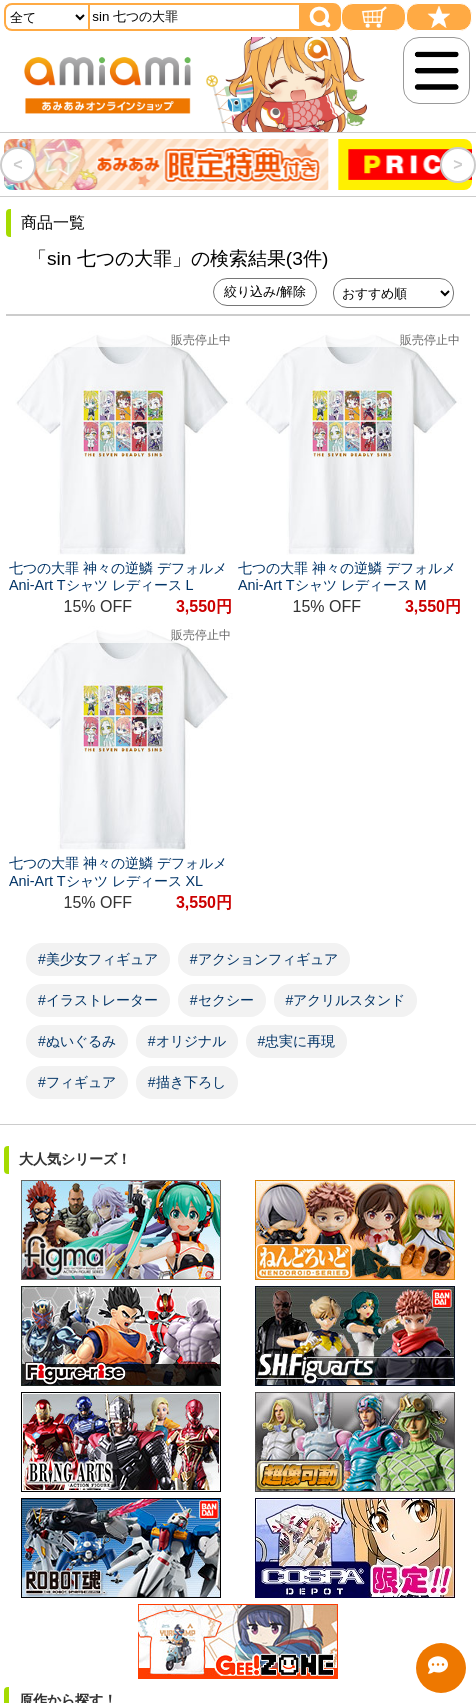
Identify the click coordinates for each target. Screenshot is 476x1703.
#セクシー (222, 1000)
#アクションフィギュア (264, 959)
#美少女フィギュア (98, 959)
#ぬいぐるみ (77, 1041)
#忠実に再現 (297, 1041)
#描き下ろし (187, 1082)
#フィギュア (77, 1082)
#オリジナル (187, 1041)
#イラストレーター (98, 1000)
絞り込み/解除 (265, 291)
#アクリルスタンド (346, 1000)
